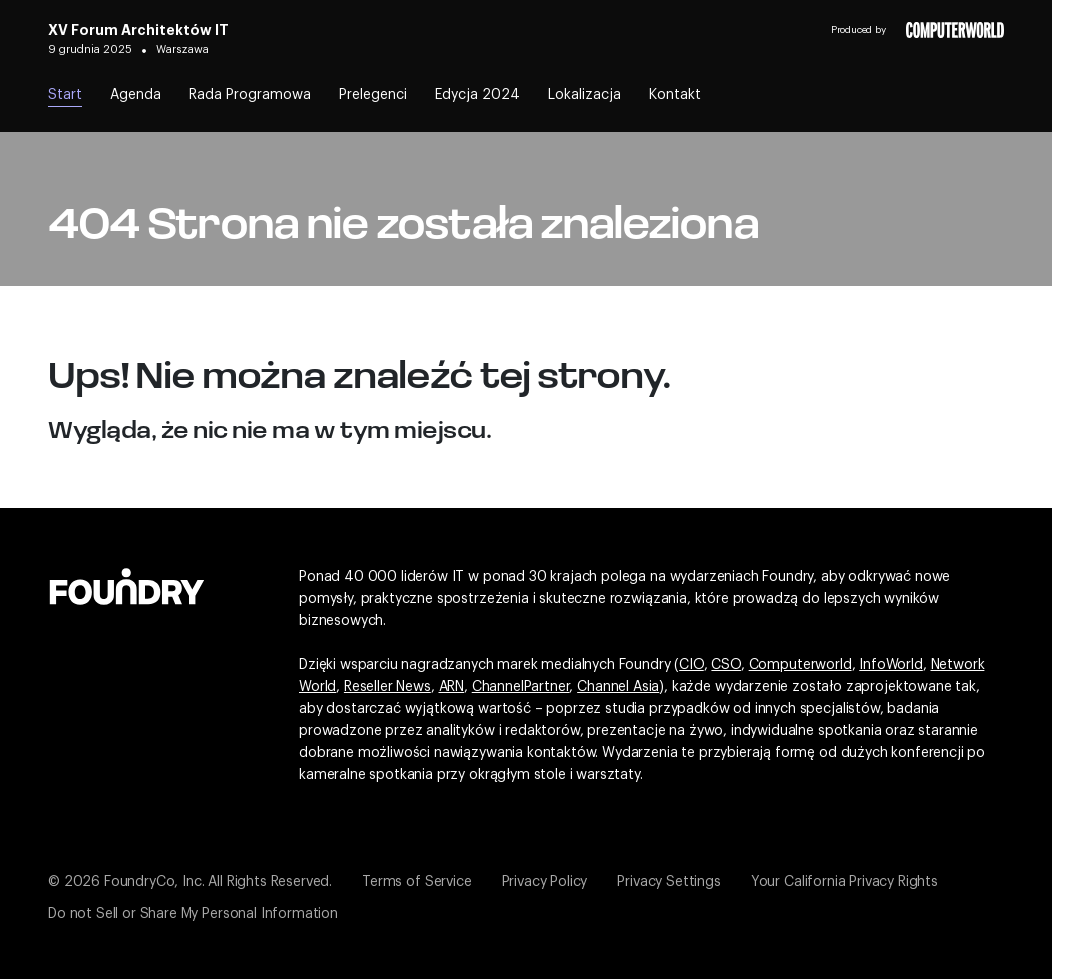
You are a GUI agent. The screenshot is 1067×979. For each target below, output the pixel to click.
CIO (691, 665)
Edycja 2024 (477, 95)
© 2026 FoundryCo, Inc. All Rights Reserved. (190, 882)
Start (65, 95)
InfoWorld (891, 665)
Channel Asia (618, 687)
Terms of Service (416, 882)
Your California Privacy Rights (844, 882)
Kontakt (675, 95)
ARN (452, 687)
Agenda (135, 95)
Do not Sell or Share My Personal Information (193, 914)
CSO (726, 665)
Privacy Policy (545, 882)
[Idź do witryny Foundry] (127, 584)
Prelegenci (373, 95)
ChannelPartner (521, 687)
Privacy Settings (668, 882)
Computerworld (800, 665)
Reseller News (387, 687)
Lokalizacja (584, 95)
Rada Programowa (250, 95)
